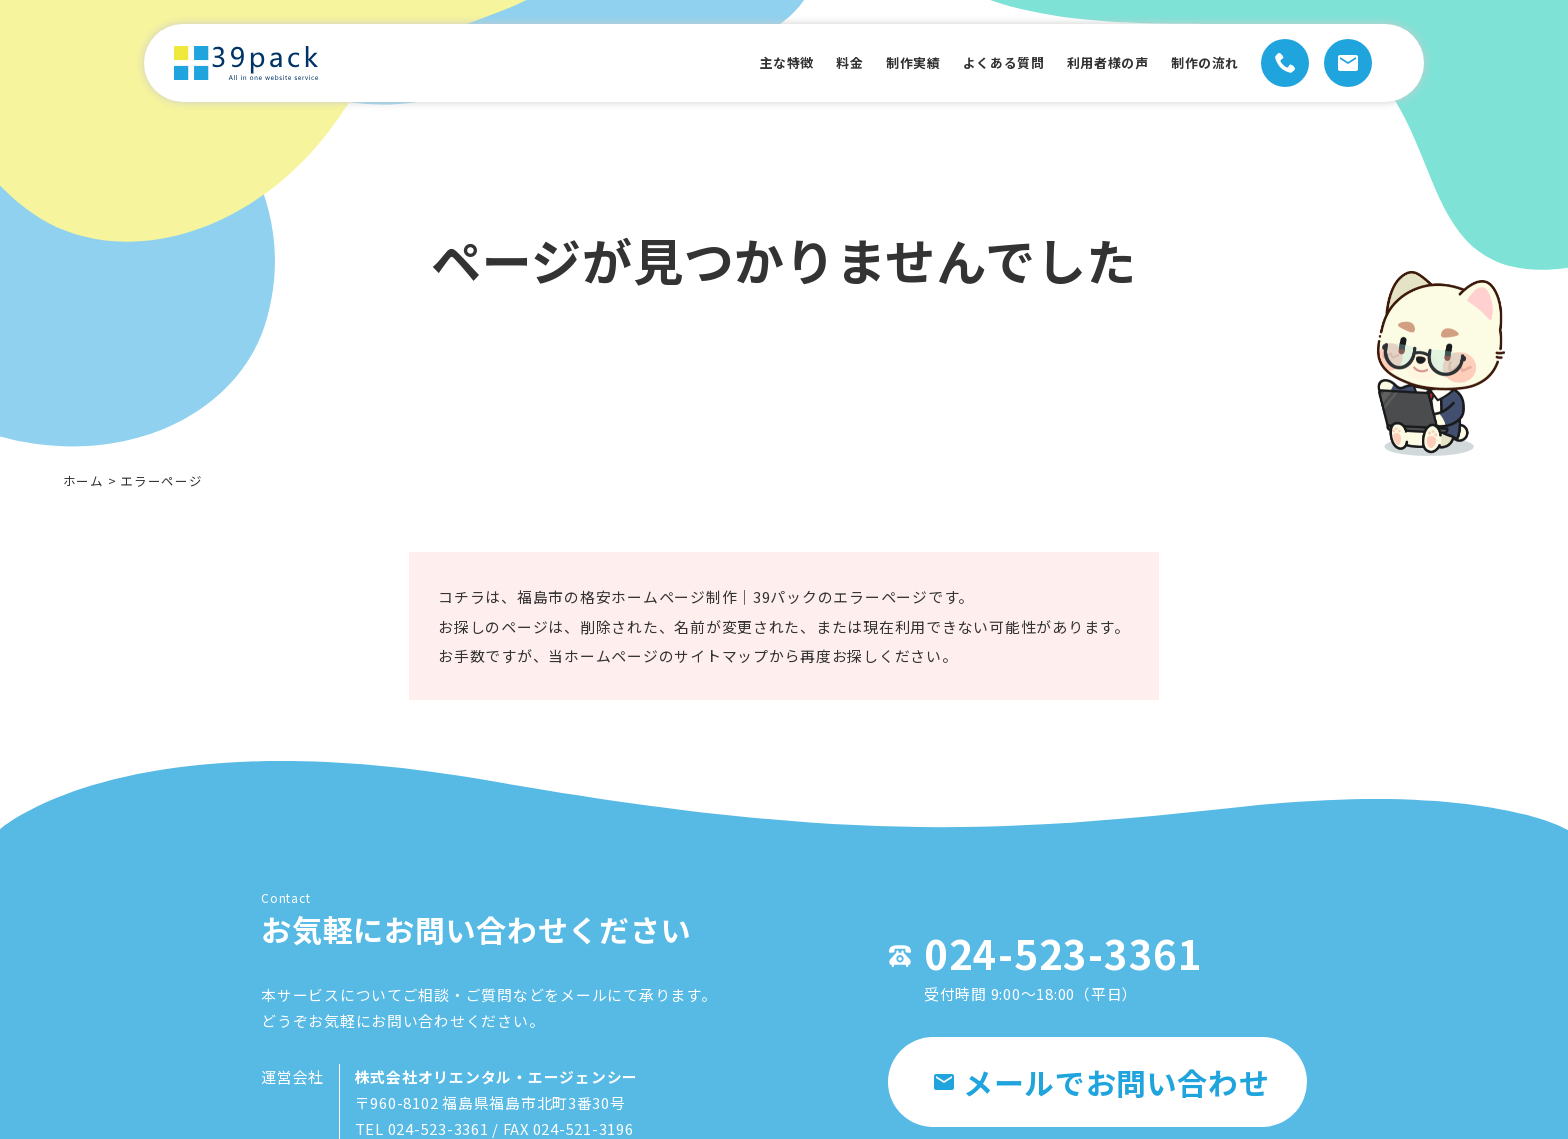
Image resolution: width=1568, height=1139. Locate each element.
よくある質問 (972, 62)
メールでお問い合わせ (1101, 1088)
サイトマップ (721, 671)
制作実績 (871, 62)
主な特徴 (731, 62)
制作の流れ (1198, 62)
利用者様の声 (1089, 62)
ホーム (83, 480)
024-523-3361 (1053, 958)
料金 (802, 62)
